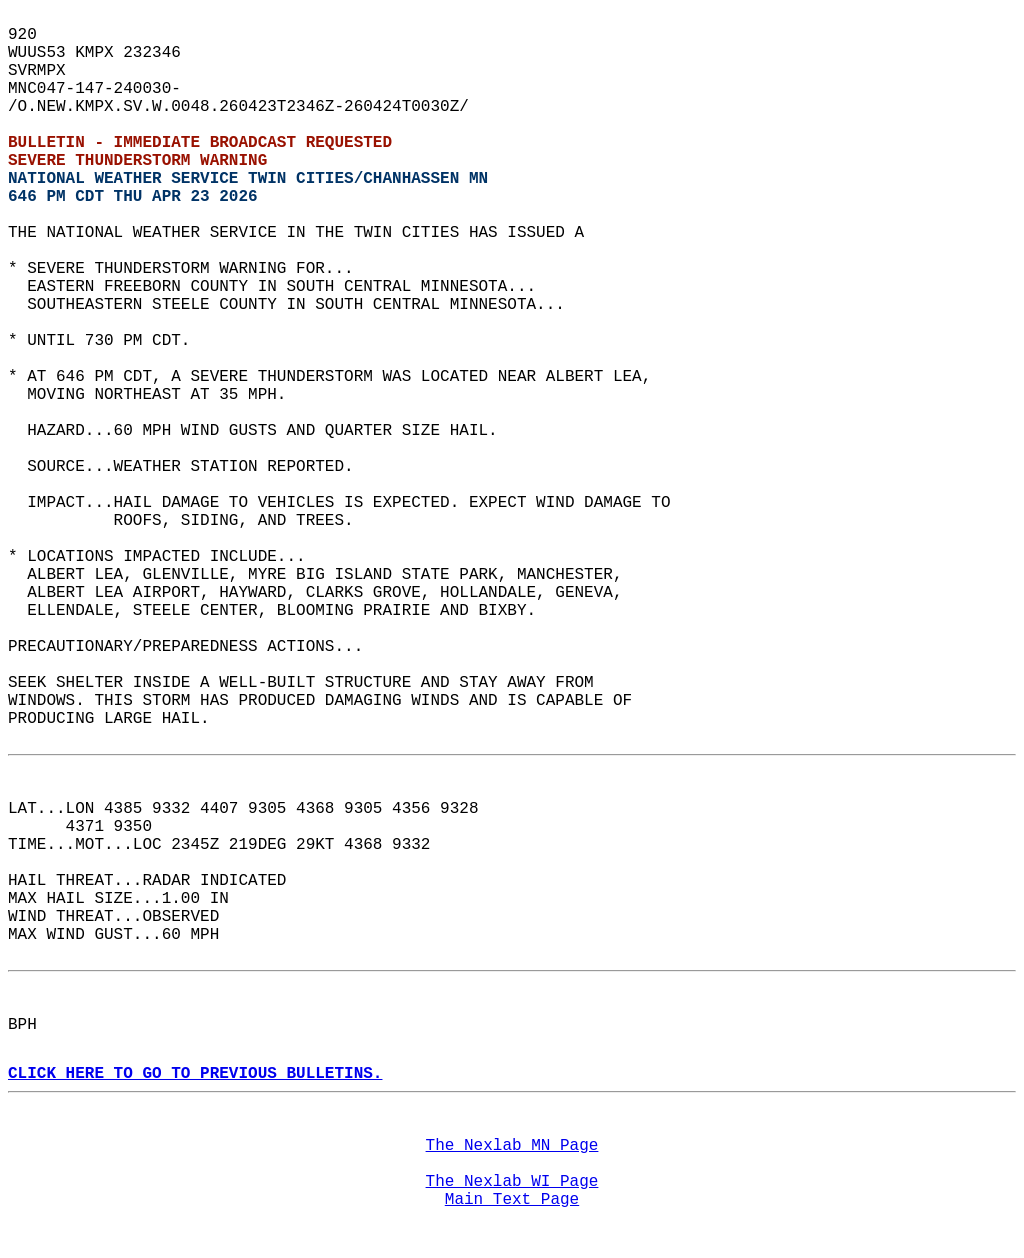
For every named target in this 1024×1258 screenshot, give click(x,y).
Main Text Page (512, 1200)
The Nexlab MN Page (512, 1146)
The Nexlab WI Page (512, 1182)
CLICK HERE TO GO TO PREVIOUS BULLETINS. (195, 1074)
